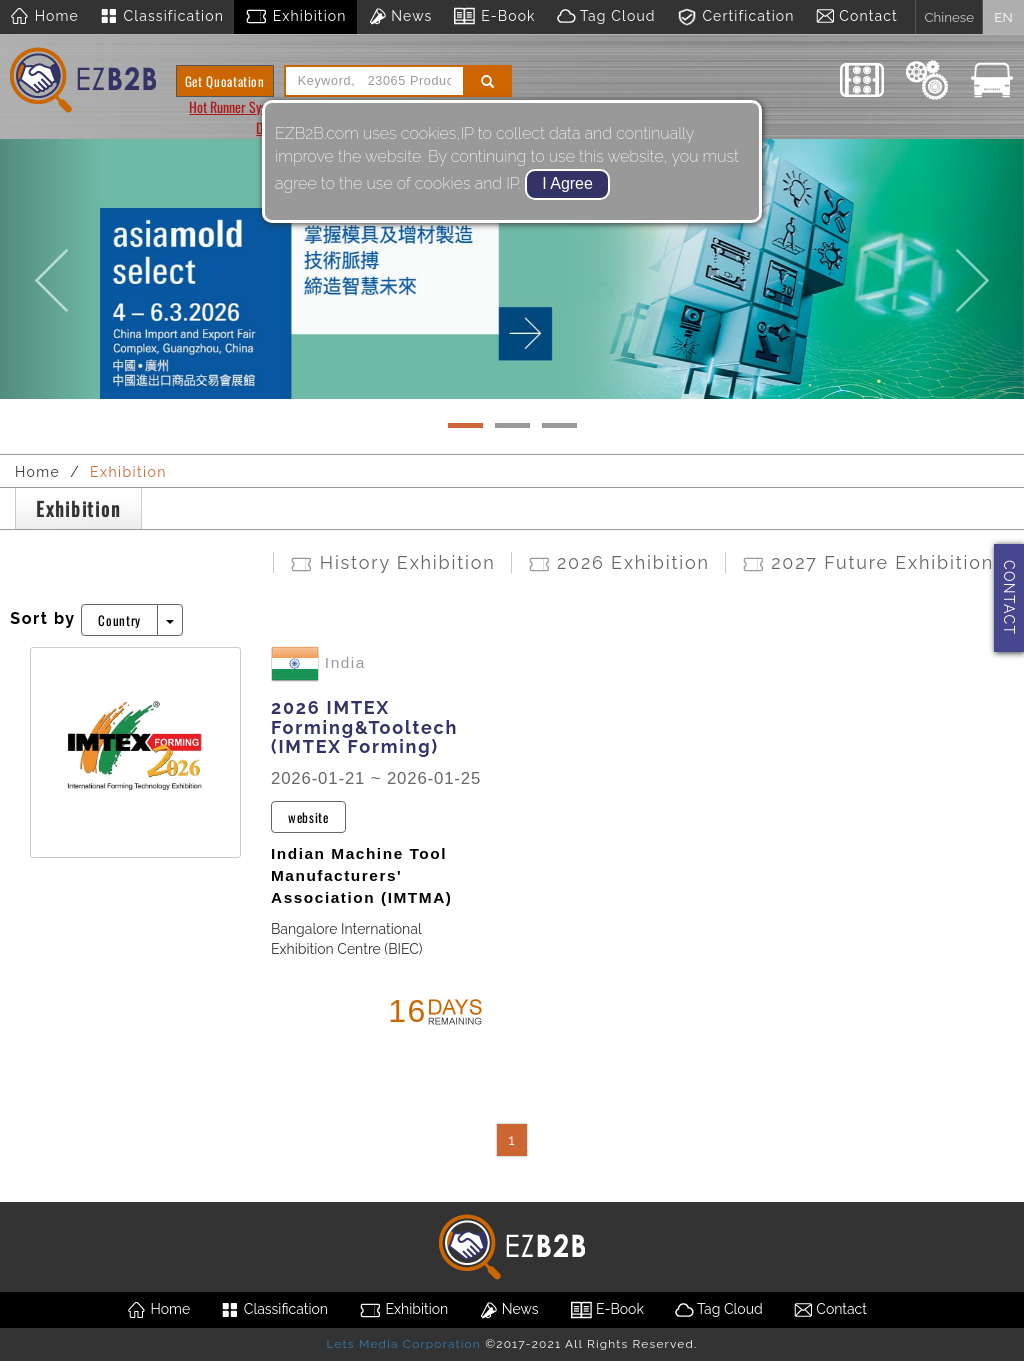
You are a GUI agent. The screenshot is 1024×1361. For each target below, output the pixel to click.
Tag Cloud (606, 17)
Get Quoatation (225, 81)
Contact (856, 17)
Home (44, 17)
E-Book (493, 17)
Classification (161, 17)
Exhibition (295, 17)
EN (1003, 17)
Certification (735, 17)
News (400, 17)
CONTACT (1009, 597)
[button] (51, 262)
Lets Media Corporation (403, 1344)
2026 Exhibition (618, 563)
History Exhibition (392, 563)
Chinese (949, 17)
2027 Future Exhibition (867, 563)
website (308, 817)
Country (119, 620)
